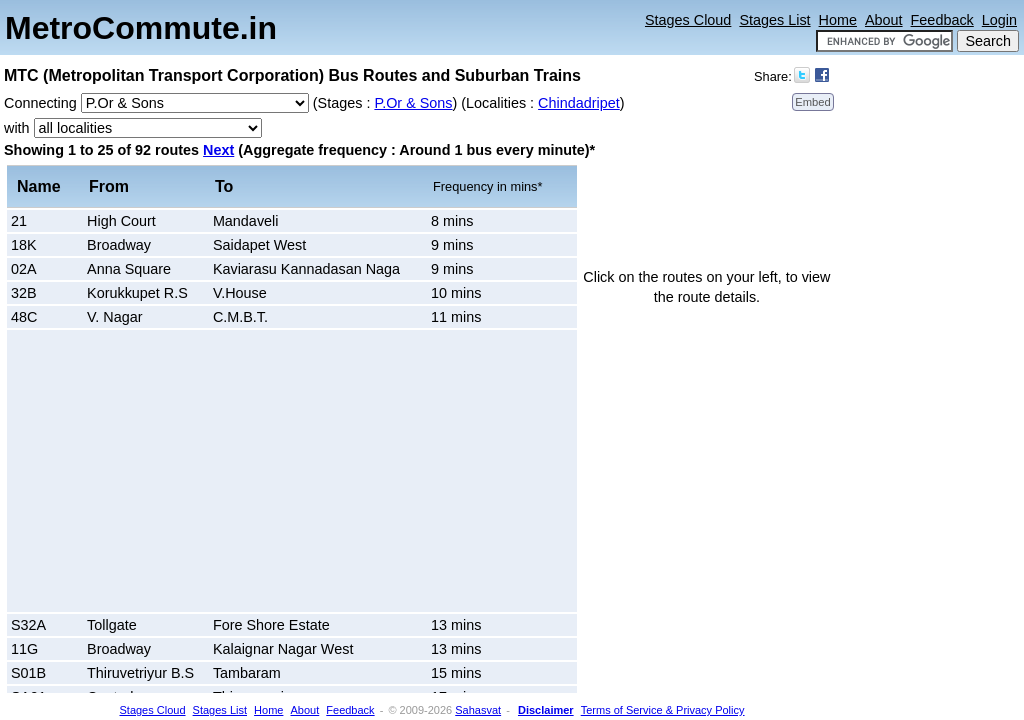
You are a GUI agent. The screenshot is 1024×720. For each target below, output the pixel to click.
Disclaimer (546, 710)
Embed (812, 102)
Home (838, 20)
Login (999, 20)
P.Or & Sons (413, 103)
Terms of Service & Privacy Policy (663, 710)
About (884, 20)
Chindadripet (579, 103)
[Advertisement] (180, 471)
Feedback (942, 20)
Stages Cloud (688, 20)
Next (218, 150)
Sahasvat (478, 710)
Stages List (774, 20)
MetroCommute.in (141, 28)
